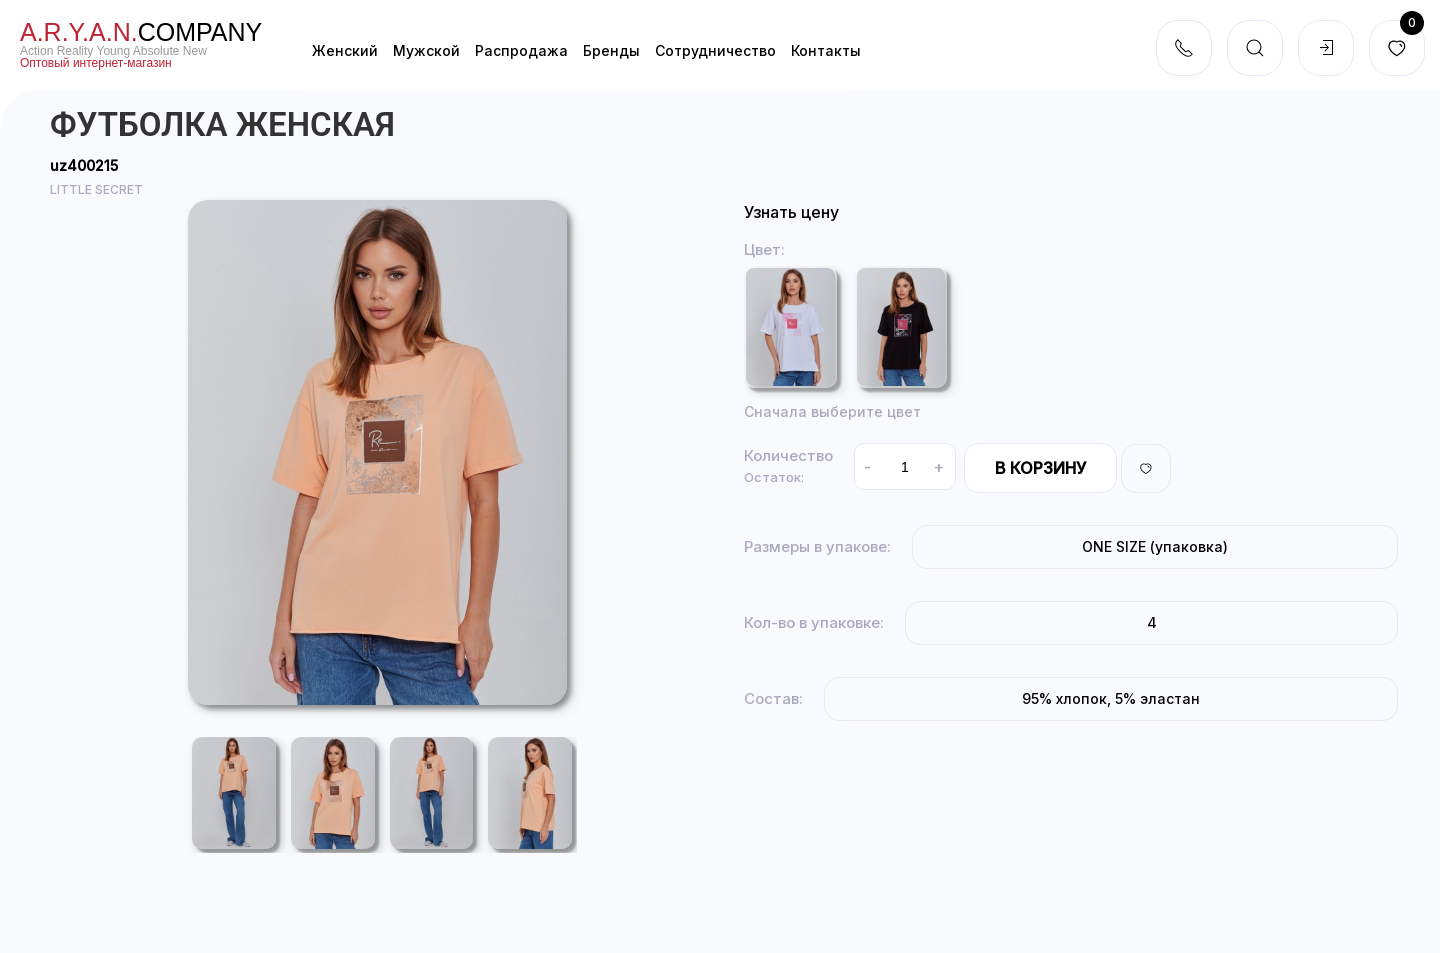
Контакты (826, 50)
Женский (345, 50)
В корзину (1040, 468)
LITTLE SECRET (96, 189)
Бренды (611, 50)
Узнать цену (791, 212)
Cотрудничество (715, 50)
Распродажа (521, 50)
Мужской (426, 50)
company (141, 32)
